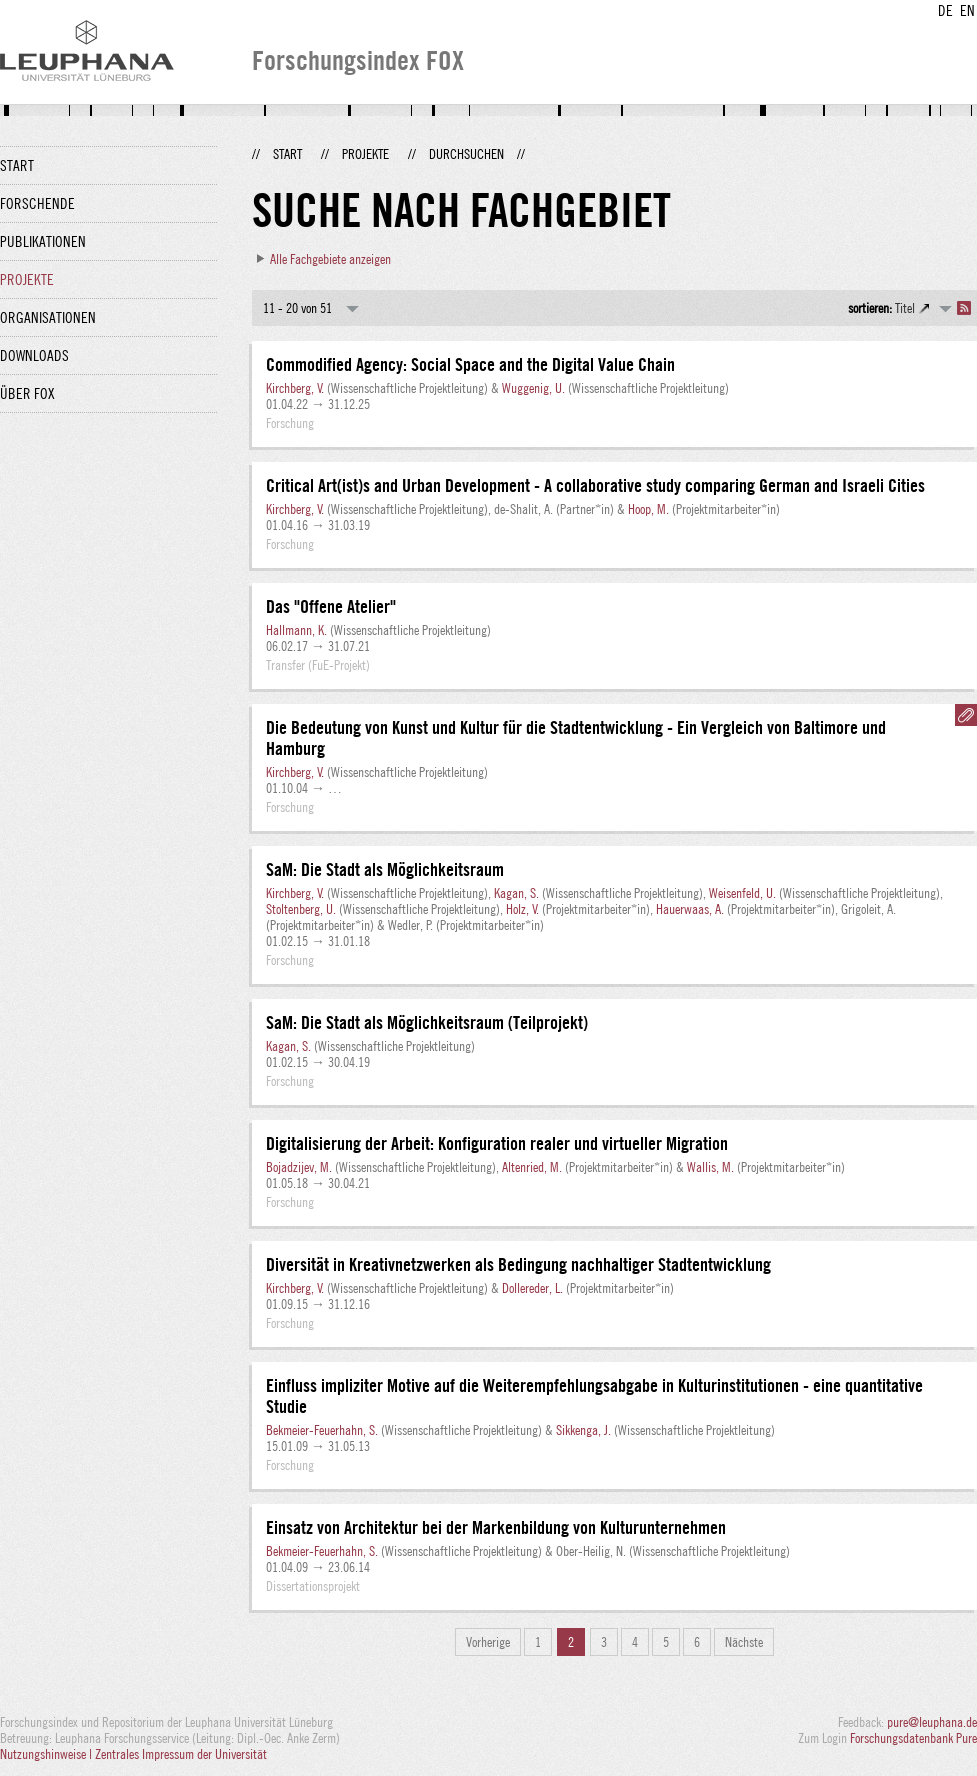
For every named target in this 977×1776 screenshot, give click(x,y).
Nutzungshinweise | (47, 1754)
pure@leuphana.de (932, 1722)
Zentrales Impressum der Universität (181, 1754)
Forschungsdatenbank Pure (913, 1738)
